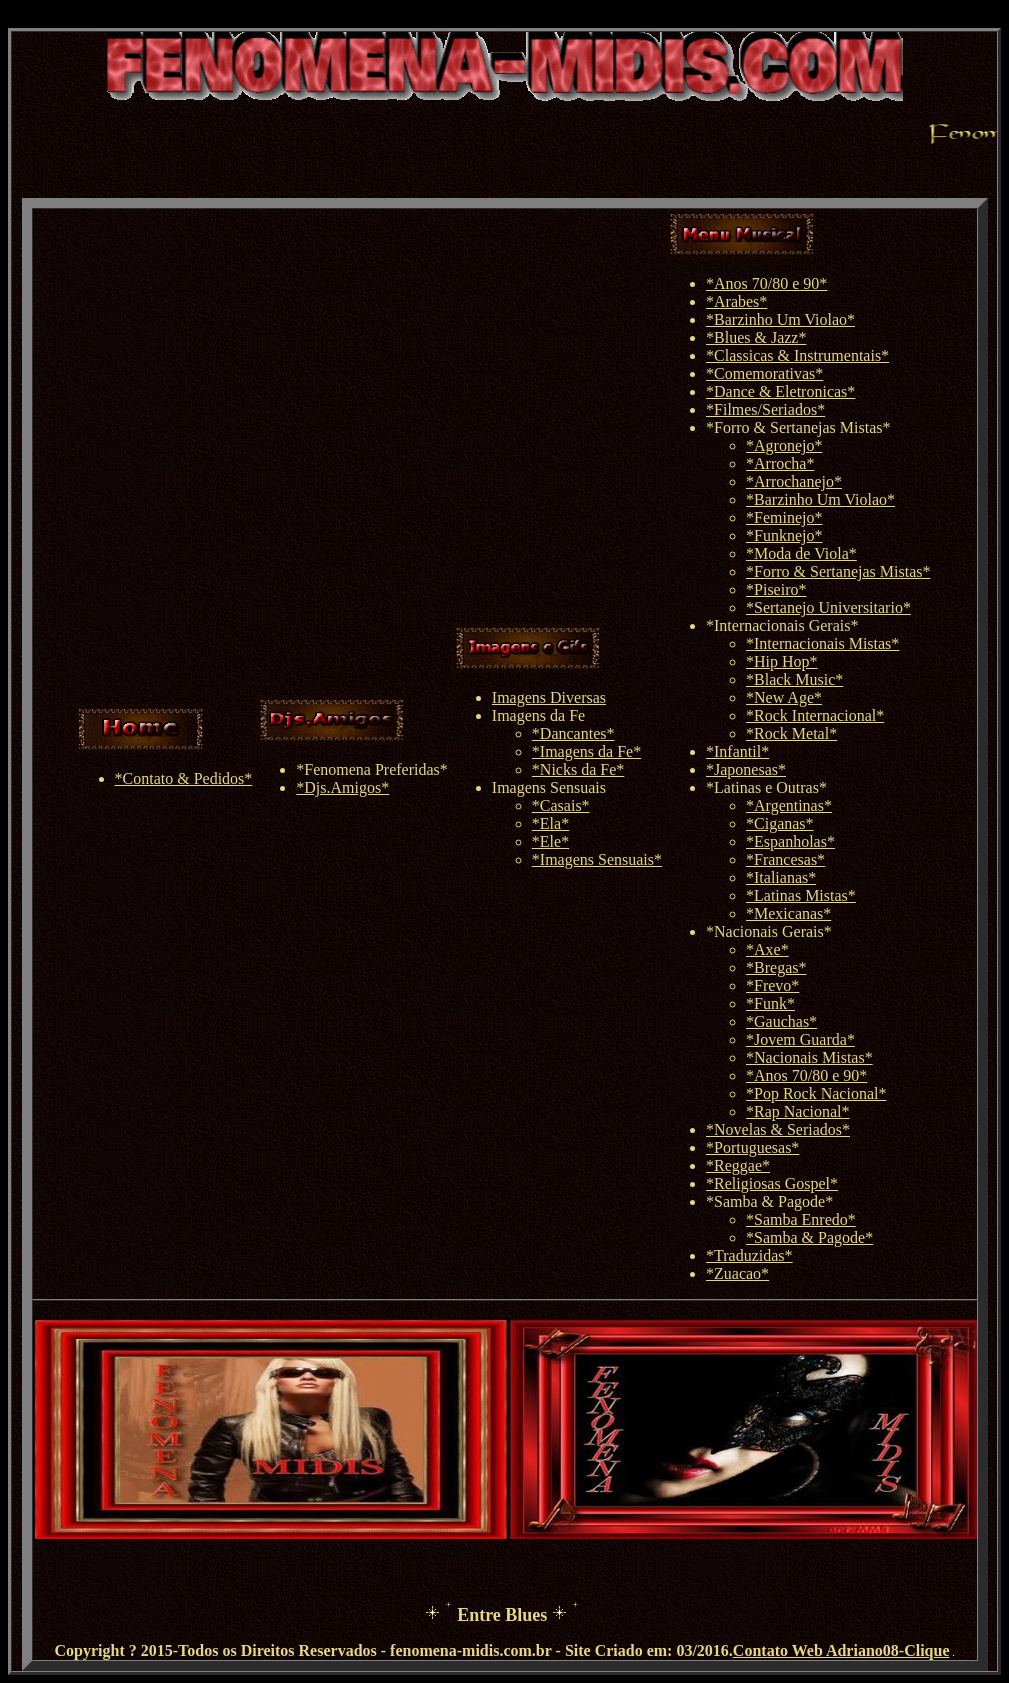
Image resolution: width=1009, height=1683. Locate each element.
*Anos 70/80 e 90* (766, 283)
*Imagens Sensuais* (597, 859)
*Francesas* (785, 859)
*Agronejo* (784, 445)
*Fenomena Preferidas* (372, 769)
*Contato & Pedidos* (184, 778)
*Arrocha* (780, 463)
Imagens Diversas (549, 697)
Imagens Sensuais (549, 787)
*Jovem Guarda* (800, 1039)
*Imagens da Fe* (586, 751)
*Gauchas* (781, 1021)
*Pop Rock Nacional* (816, 1093)
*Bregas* (776, 967)
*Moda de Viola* (801, 553)
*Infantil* (737, 751)
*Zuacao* (737, 1273)
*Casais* (561, 805)
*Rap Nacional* (798, 1111)
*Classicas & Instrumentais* (797, 355)
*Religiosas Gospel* (772, 1183)
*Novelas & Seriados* (778, 1129)
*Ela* (550, 823)
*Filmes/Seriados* (765, 409)
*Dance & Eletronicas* (780, 391)
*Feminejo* (784, 517)
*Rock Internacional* (815, 715)
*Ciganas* (780, 823)
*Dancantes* (573, 733)
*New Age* (784, 697)
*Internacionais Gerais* (782, 625)
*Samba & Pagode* (769, 1201)
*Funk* (770, 1003)
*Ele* (550, 841)
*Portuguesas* (752, 1147)
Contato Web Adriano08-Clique (841, 1650)
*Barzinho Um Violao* (780, 319)
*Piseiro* (776, 589)
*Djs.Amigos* (342, 787)
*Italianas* (781, 877)
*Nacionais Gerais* (769, 931)
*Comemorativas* (764, 373)
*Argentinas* (789, 805)
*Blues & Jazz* (756, 337)
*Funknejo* (784, 535)
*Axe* (767, 949)
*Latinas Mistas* (801, 895)
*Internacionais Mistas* (822, 643)
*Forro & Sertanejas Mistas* (798, 427)
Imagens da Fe (538, 715)
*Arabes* (736, 301)
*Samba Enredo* (801, 1219)
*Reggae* (738, 1165)
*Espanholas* (790, 841)
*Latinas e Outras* (766, 787)
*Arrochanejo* (794, 481)
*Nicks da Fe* (578, 769)
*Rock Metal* (791, 733)
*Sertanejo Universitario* (828, 607)
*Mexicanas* (788, 913)
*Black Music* (794, 679)
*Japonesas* (746, 769)
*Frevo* (772, 985)
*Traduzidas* (749, 1255)
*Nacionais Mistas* (809, 1057)
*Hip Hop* (782, 661)
